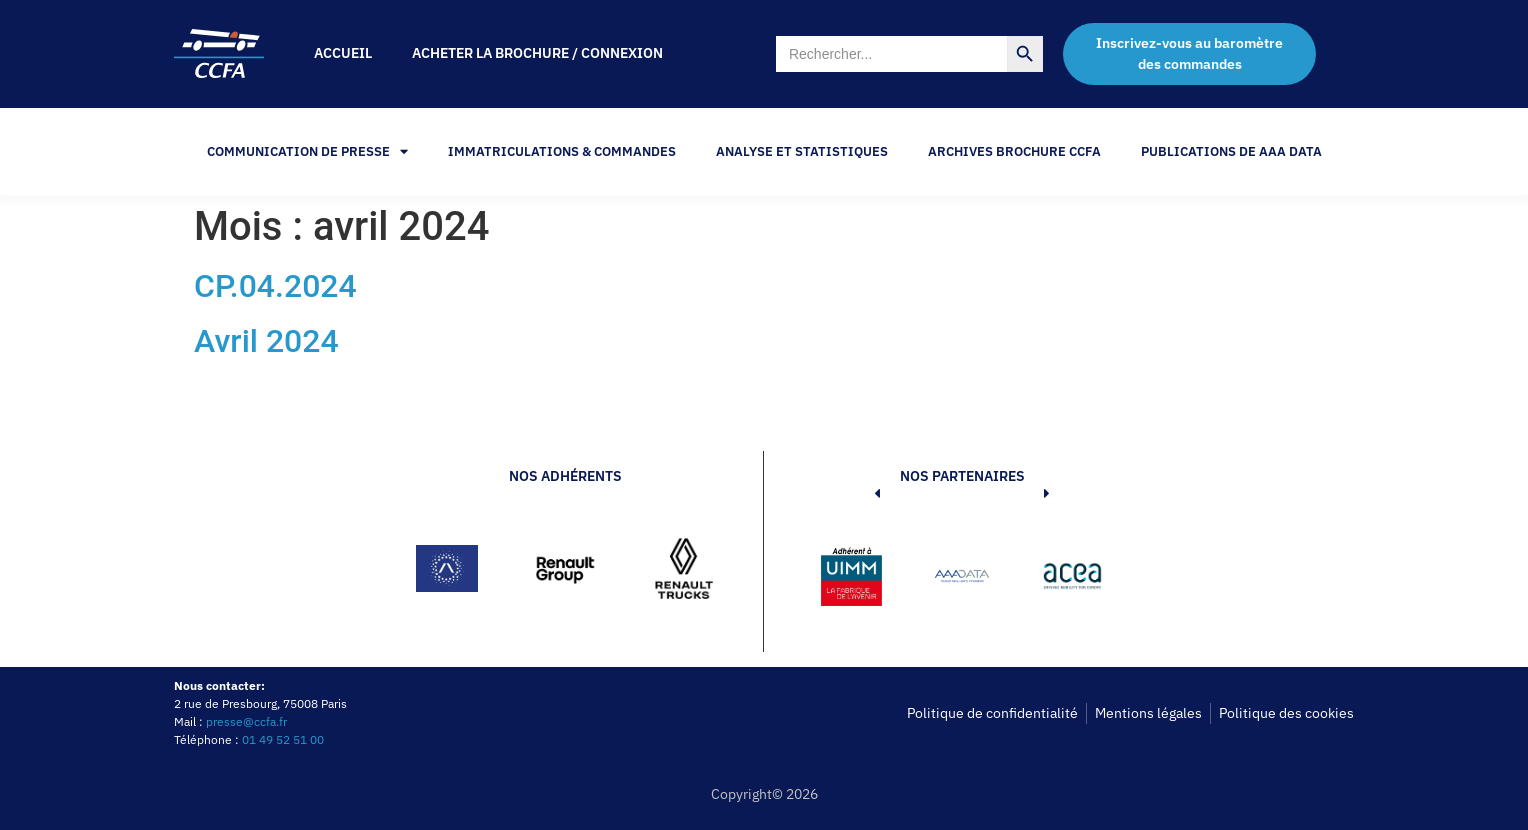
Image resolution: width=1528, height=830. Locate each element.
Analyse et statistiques (802, 151)
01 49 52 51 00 (283, 739)
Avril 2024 (266, 341)
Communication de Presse (307, 151)
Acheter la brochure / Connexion (537, 53)
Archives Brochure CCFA (1014, 151)
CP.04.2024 (275, 286)
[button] (847, 580)
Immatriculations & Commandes (562, 151)
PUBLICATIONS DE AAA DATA (1231, 151)
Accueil (343, 53)
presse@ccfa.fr (246, 721)
